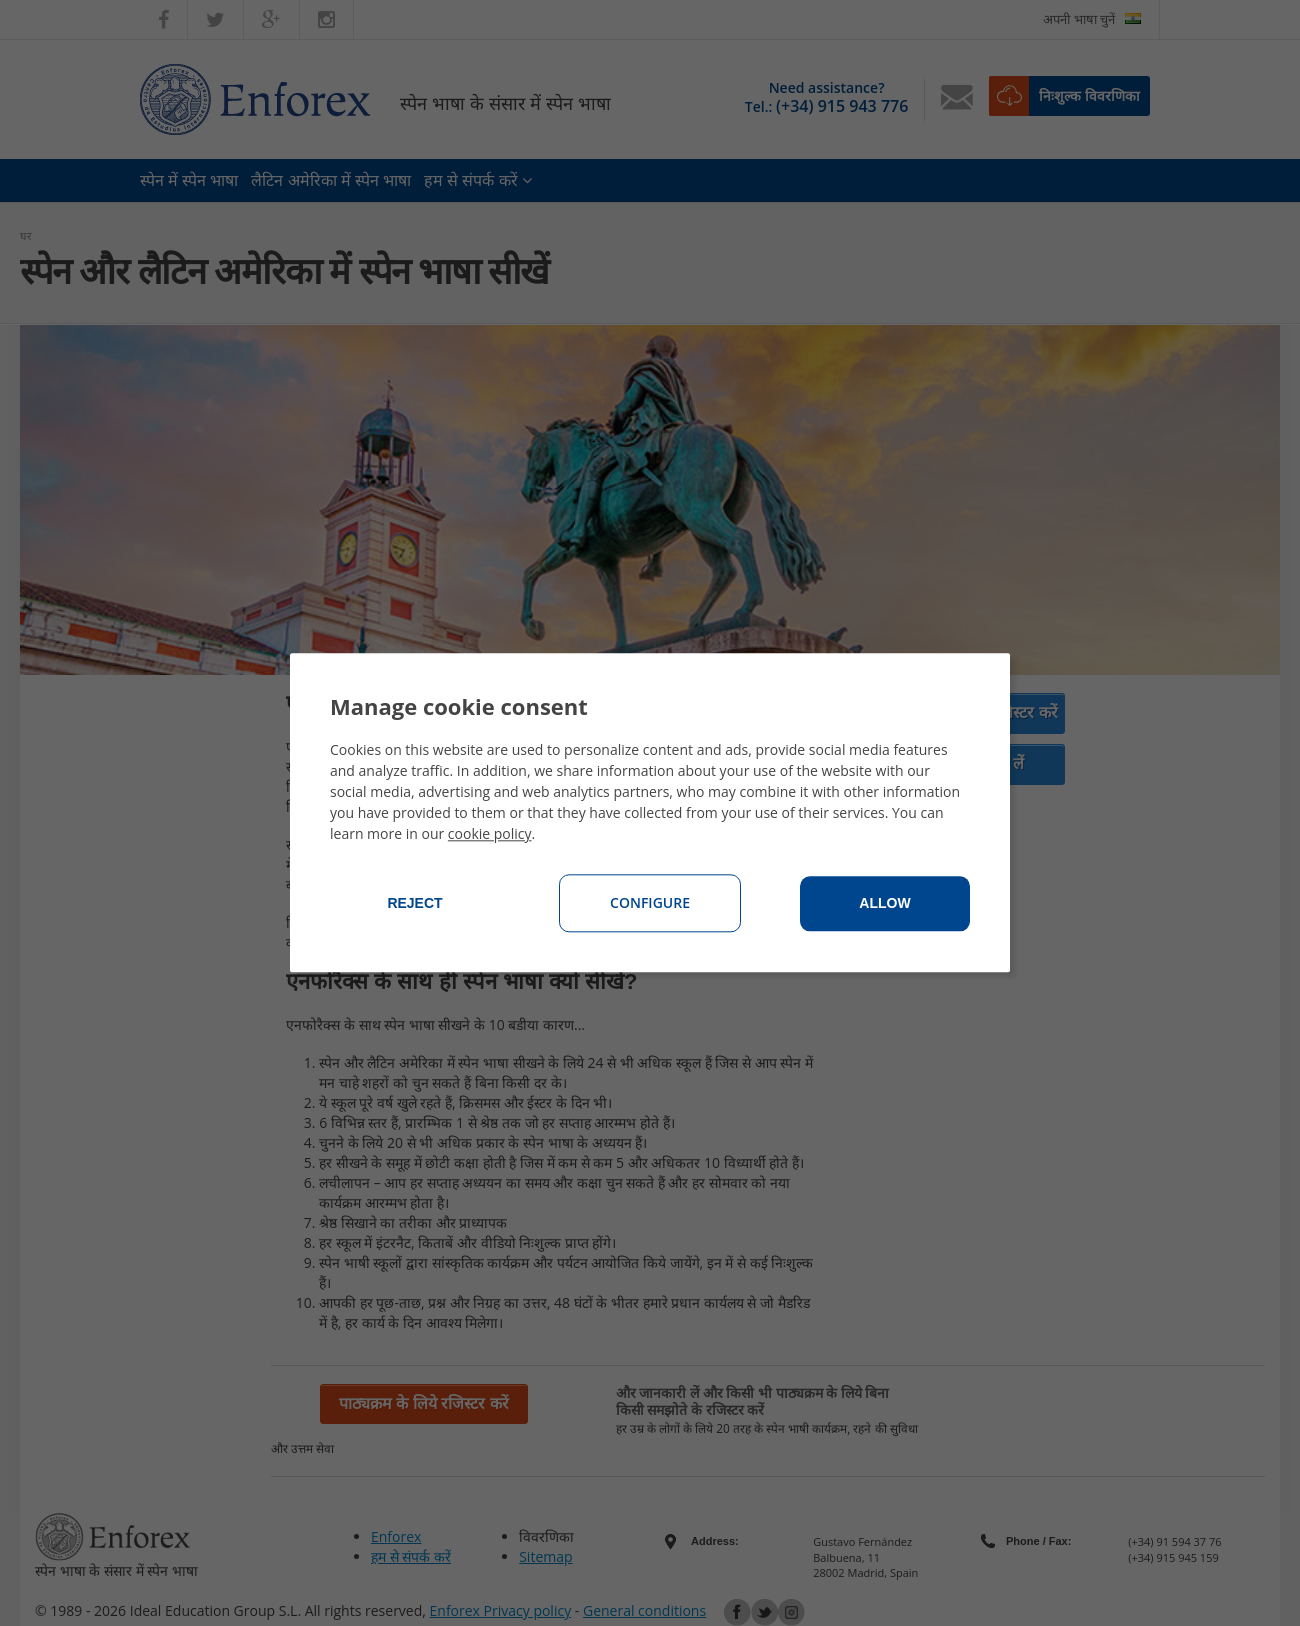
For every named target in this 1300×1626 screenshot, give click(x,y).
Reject (414, 904)
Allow (884, 904)
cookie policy (490, 834)
